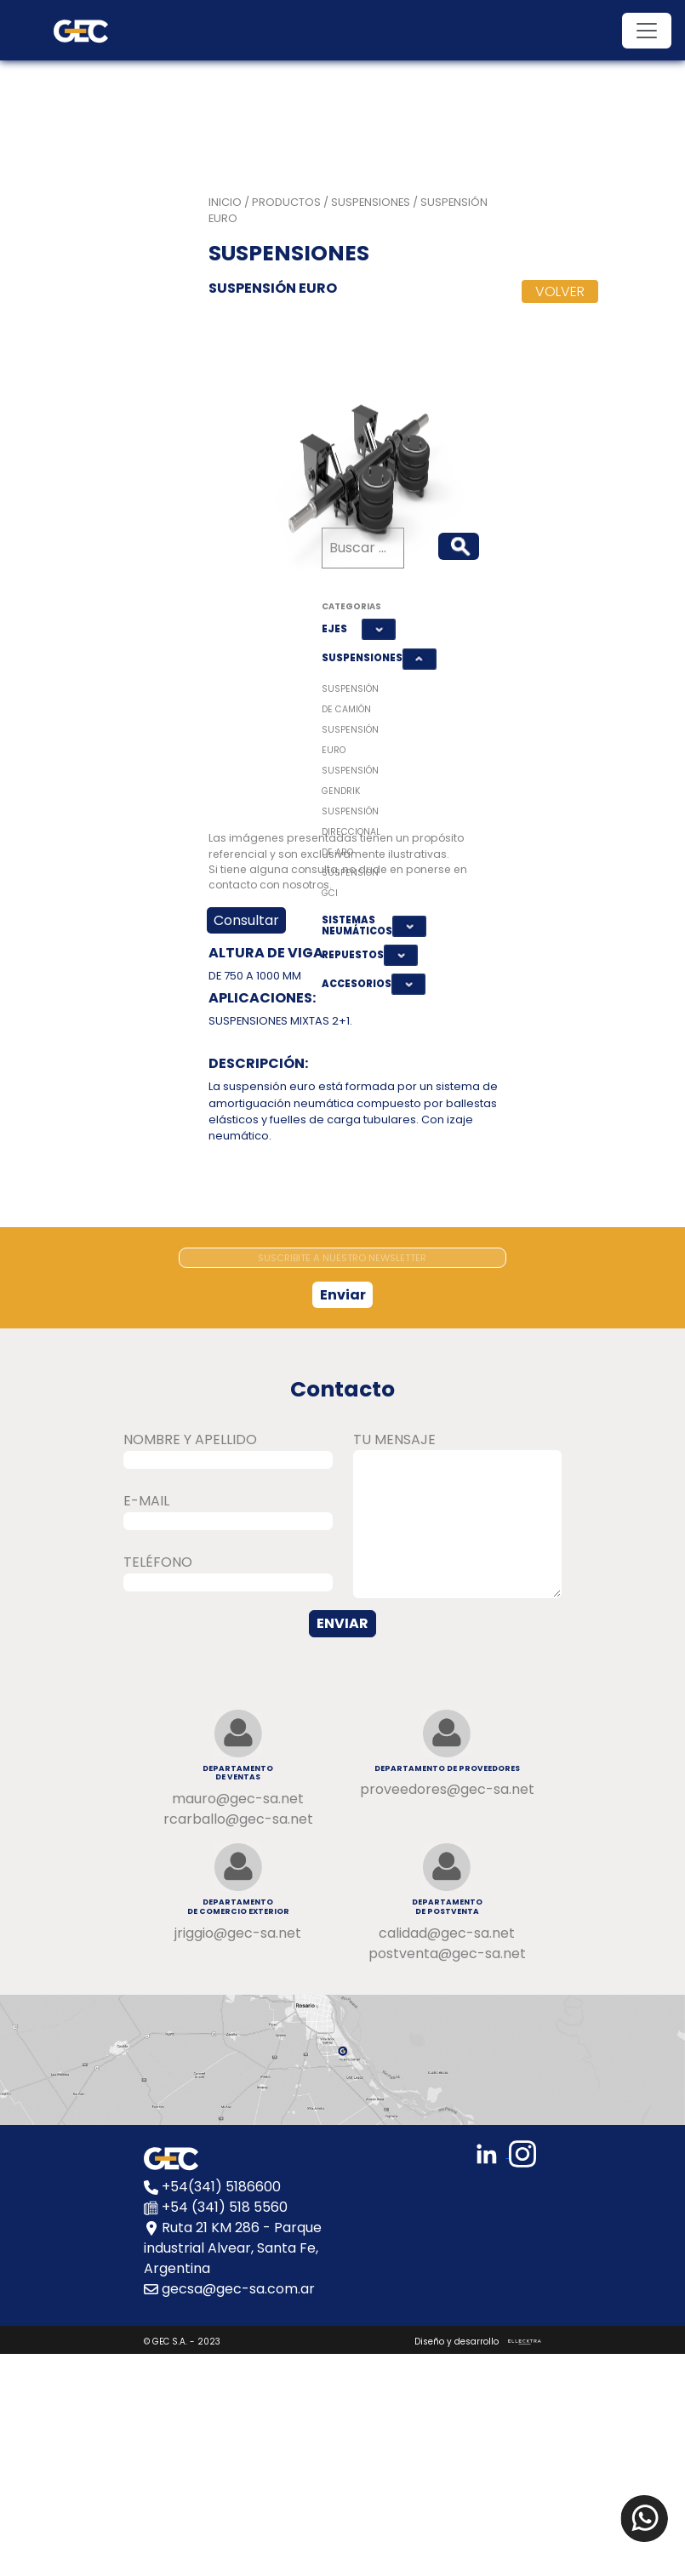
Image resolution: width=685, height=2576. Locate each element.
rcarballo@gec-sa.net (238, 1819)
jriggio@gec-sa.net (237, 1933)
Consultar (246, 920)
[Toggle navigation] (646, 31)
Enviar (343, 1295)
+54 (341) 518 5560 (225, 2207)
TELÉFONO (157, 1562)
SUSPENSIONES (359, 658)
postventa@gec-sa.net (447, 1953)
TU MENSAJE (394, 1439)
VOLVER (560, 291)
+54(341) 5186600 (221, 2186)
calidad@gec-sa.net (447, 1933)
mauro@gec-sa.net (238, 1798)
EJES (334, 629)
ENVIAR (342, 1623)
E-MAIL (146, 1501)
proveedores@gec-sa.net (447, 1789)
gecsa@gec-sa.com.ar (238, 2289)
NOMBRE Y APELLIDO (190, 1439)
